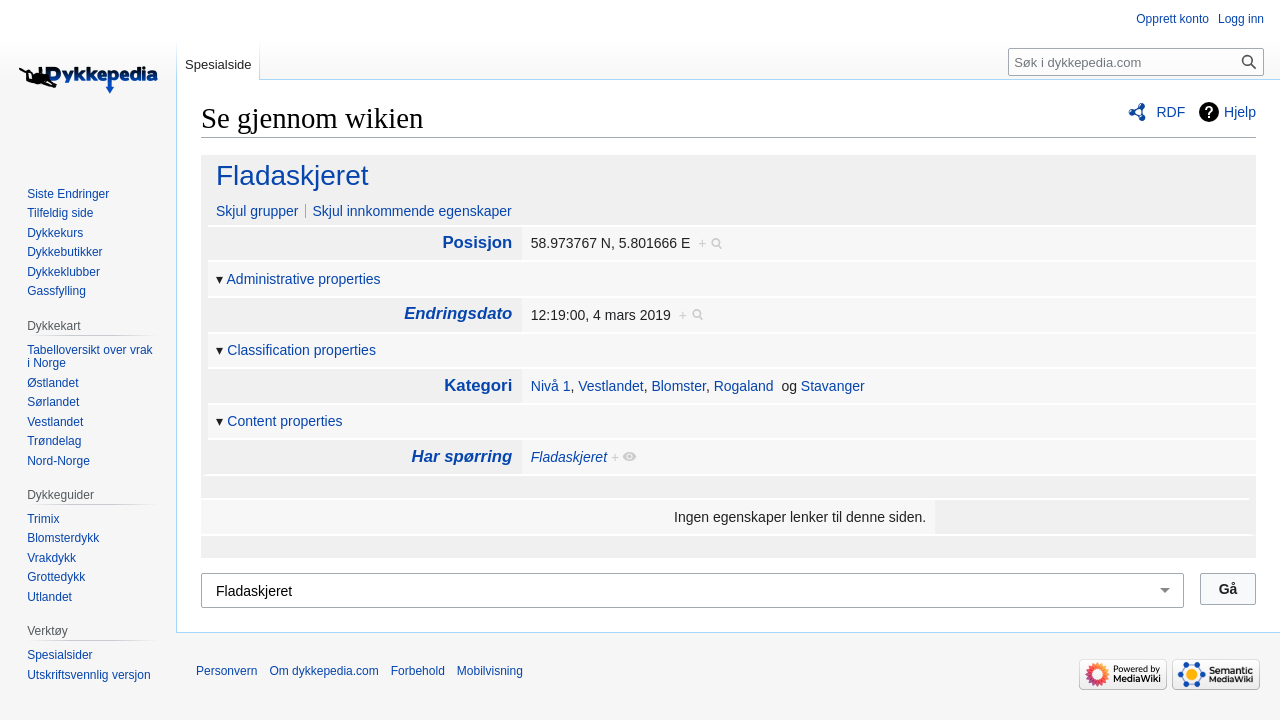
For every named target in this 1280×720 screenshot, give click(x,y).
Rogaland (744, 386)
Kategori (478, 385)
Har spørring (462, 456)
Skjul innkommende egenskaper (411, 211)
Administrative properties (304, 279)
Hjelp (1240, 112)
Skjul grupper (257, 211)
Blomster (678, 386)
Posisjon (477, 242)
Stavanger (833, 386)
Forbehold (418, 671)
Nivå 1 (551, 386)
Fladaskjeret (292, 175)
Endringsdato (458, 313)
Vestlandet (610, 386)
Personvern (226, 671)
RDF (1170, 112)
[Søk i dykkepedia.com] (1136, 62)
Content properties (284, 421)
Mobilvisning (490, 671)
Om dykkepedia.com (323, 671)
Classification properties (301, 350)
